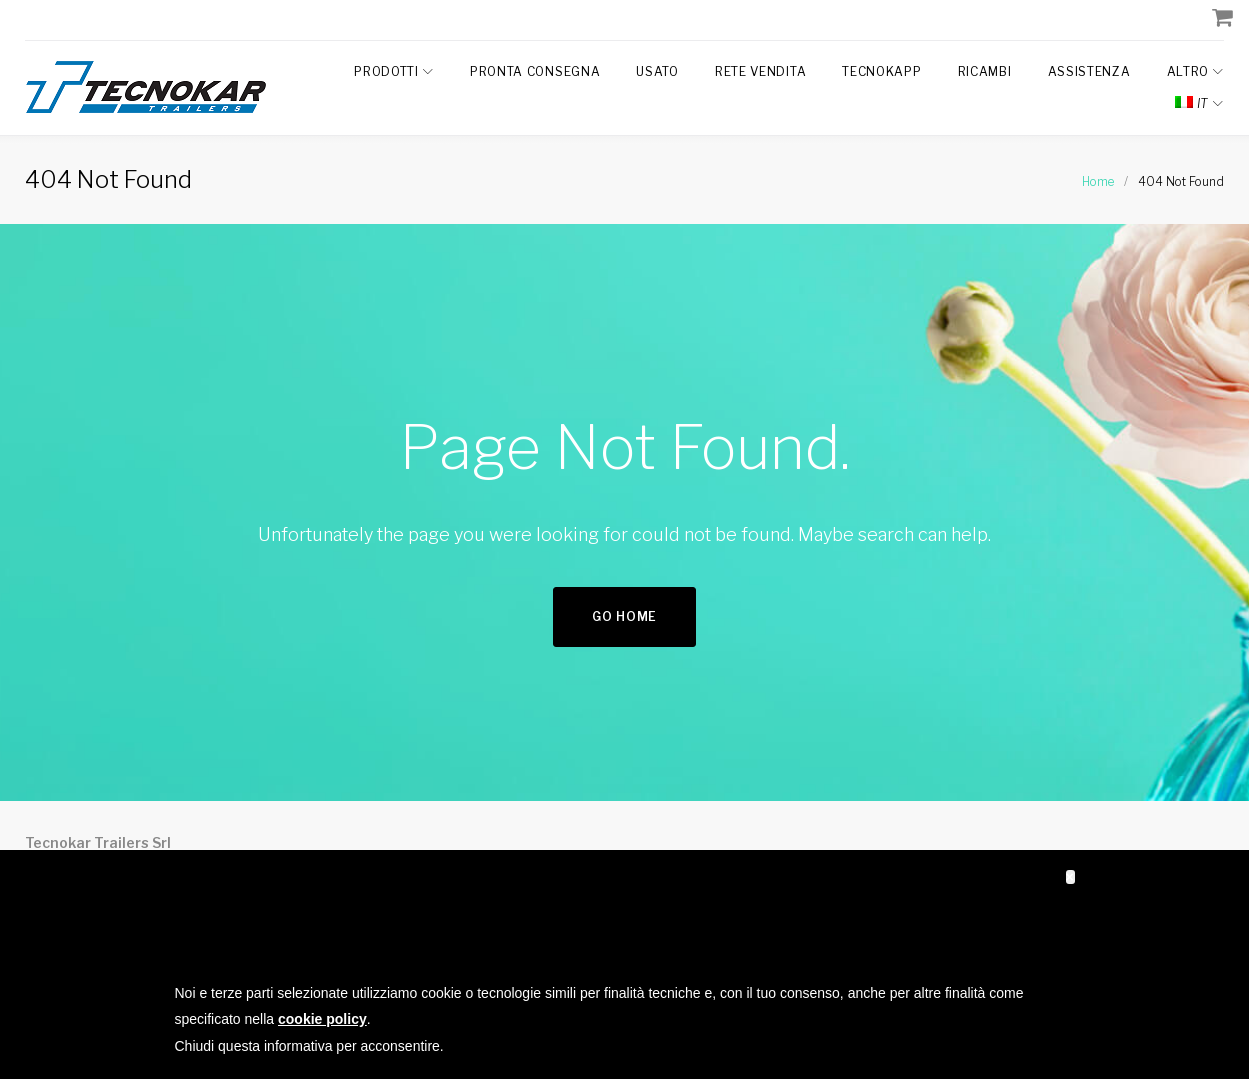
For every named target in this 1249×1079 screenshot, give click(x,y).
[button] (1070, 877)
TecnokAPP (881, 71)
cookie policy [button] (322, 1019)
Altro (1188, 71)
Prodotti (386, 71)
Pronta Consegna (535, 71)
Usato (657, 71)
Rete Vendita (760, 71)
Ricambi (985, 71)
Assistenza (1089, 71)
